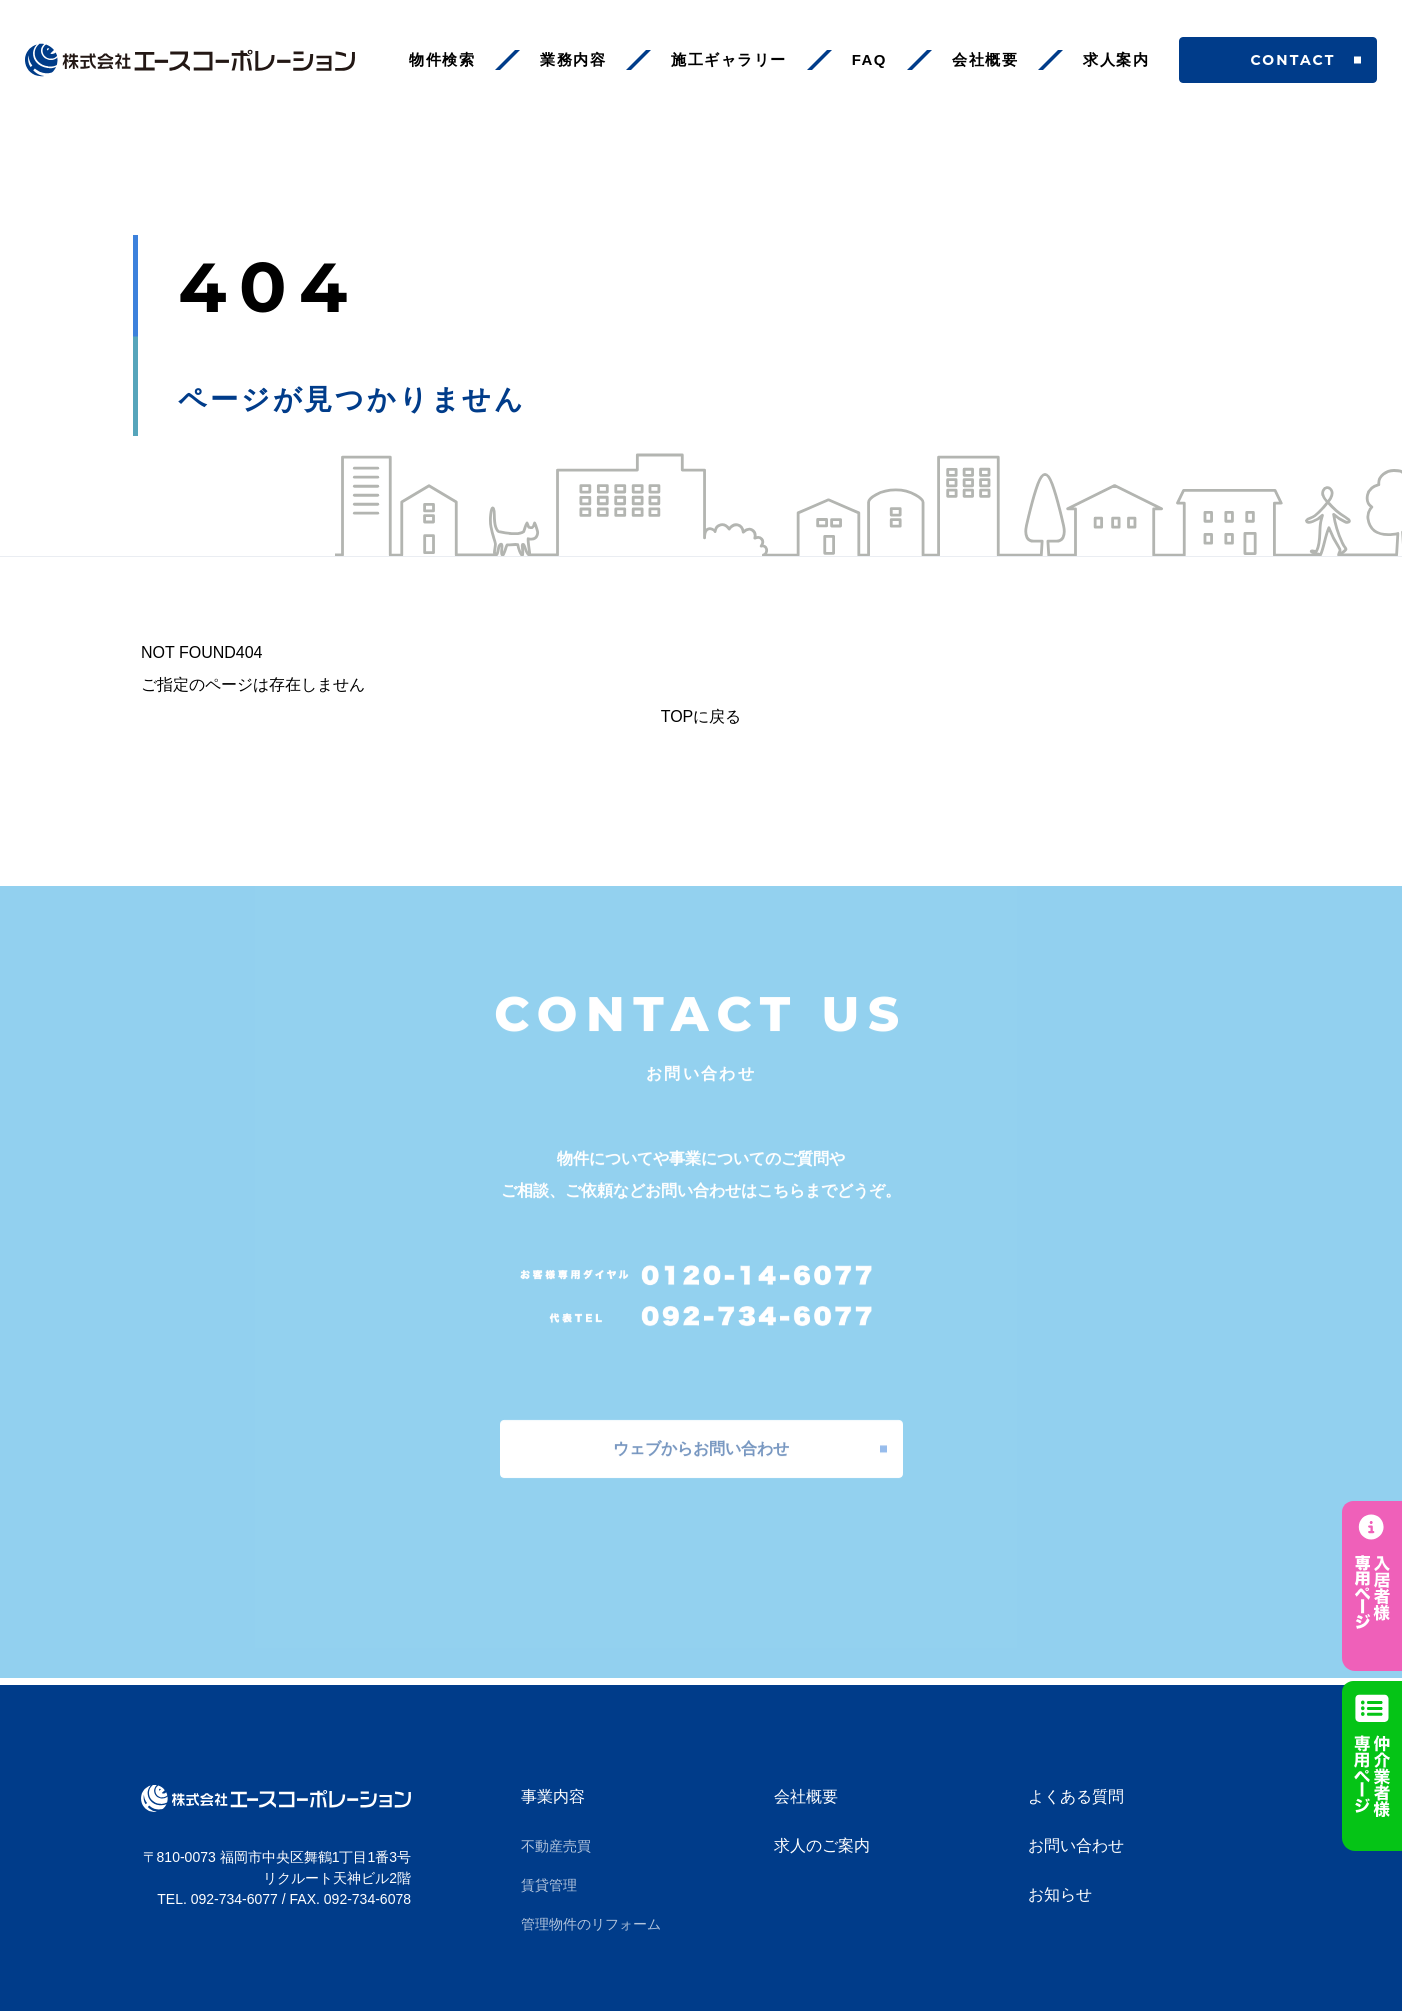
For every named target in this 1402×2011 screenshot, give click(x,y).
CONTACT (1278, 60)
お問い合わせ (1076, 1845)
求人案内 (1116, 59)
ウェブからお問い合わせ (701, 1441)
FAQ (869, 59)
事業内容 (553, 1796)
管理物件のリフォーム (591, 1924)
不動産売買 (556, 1846)
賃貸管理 (549, 1885)
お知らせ (1060, 1894)
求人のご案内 (822, 1845)
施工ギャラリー (729, 59)
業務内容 (573, 59)
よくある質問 (1076, 1796)
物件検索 (442, 59)
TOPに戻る (701, 716)
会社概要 (985, 59)
